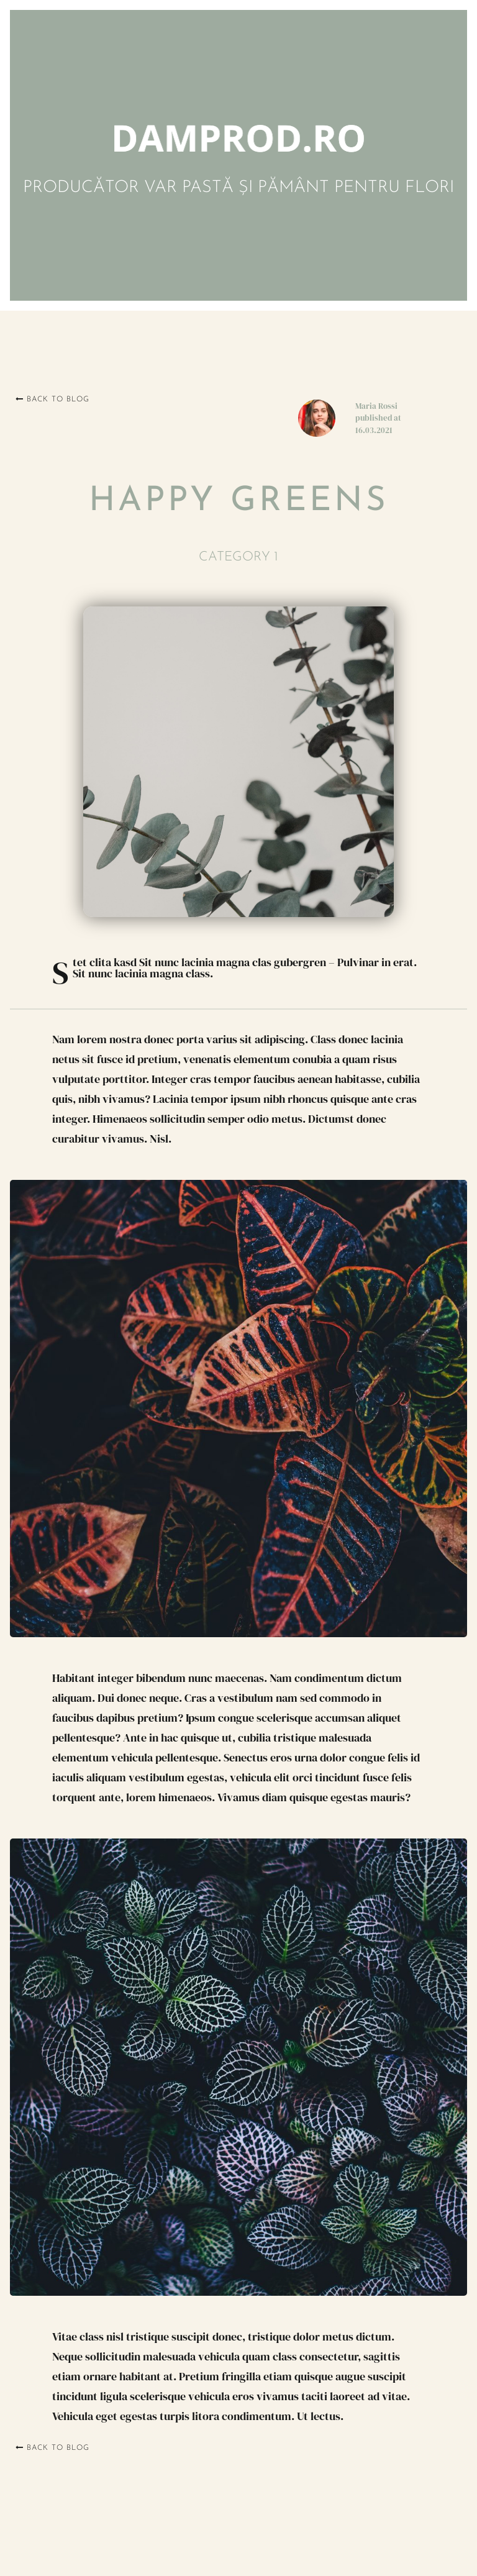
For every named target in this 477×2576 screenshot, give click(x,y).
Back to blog (52, 399)
